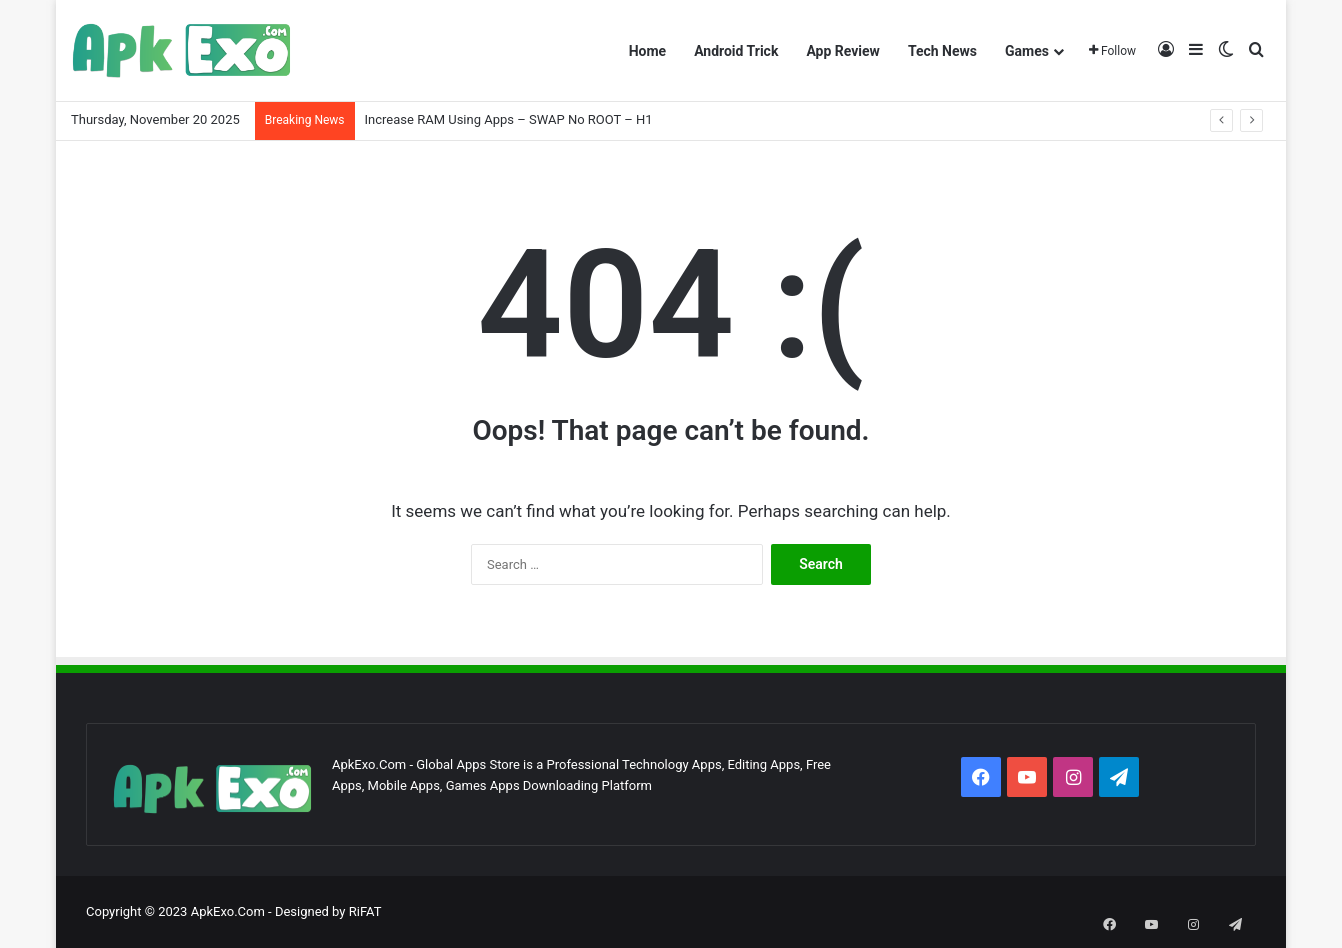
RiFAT (365, 911)
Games (1027, 51)
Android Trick (736, 51)
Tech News (942, 51)
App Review (843, 51)
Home (647, 51)
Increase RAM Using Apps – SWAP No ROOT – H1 (509, 119)
